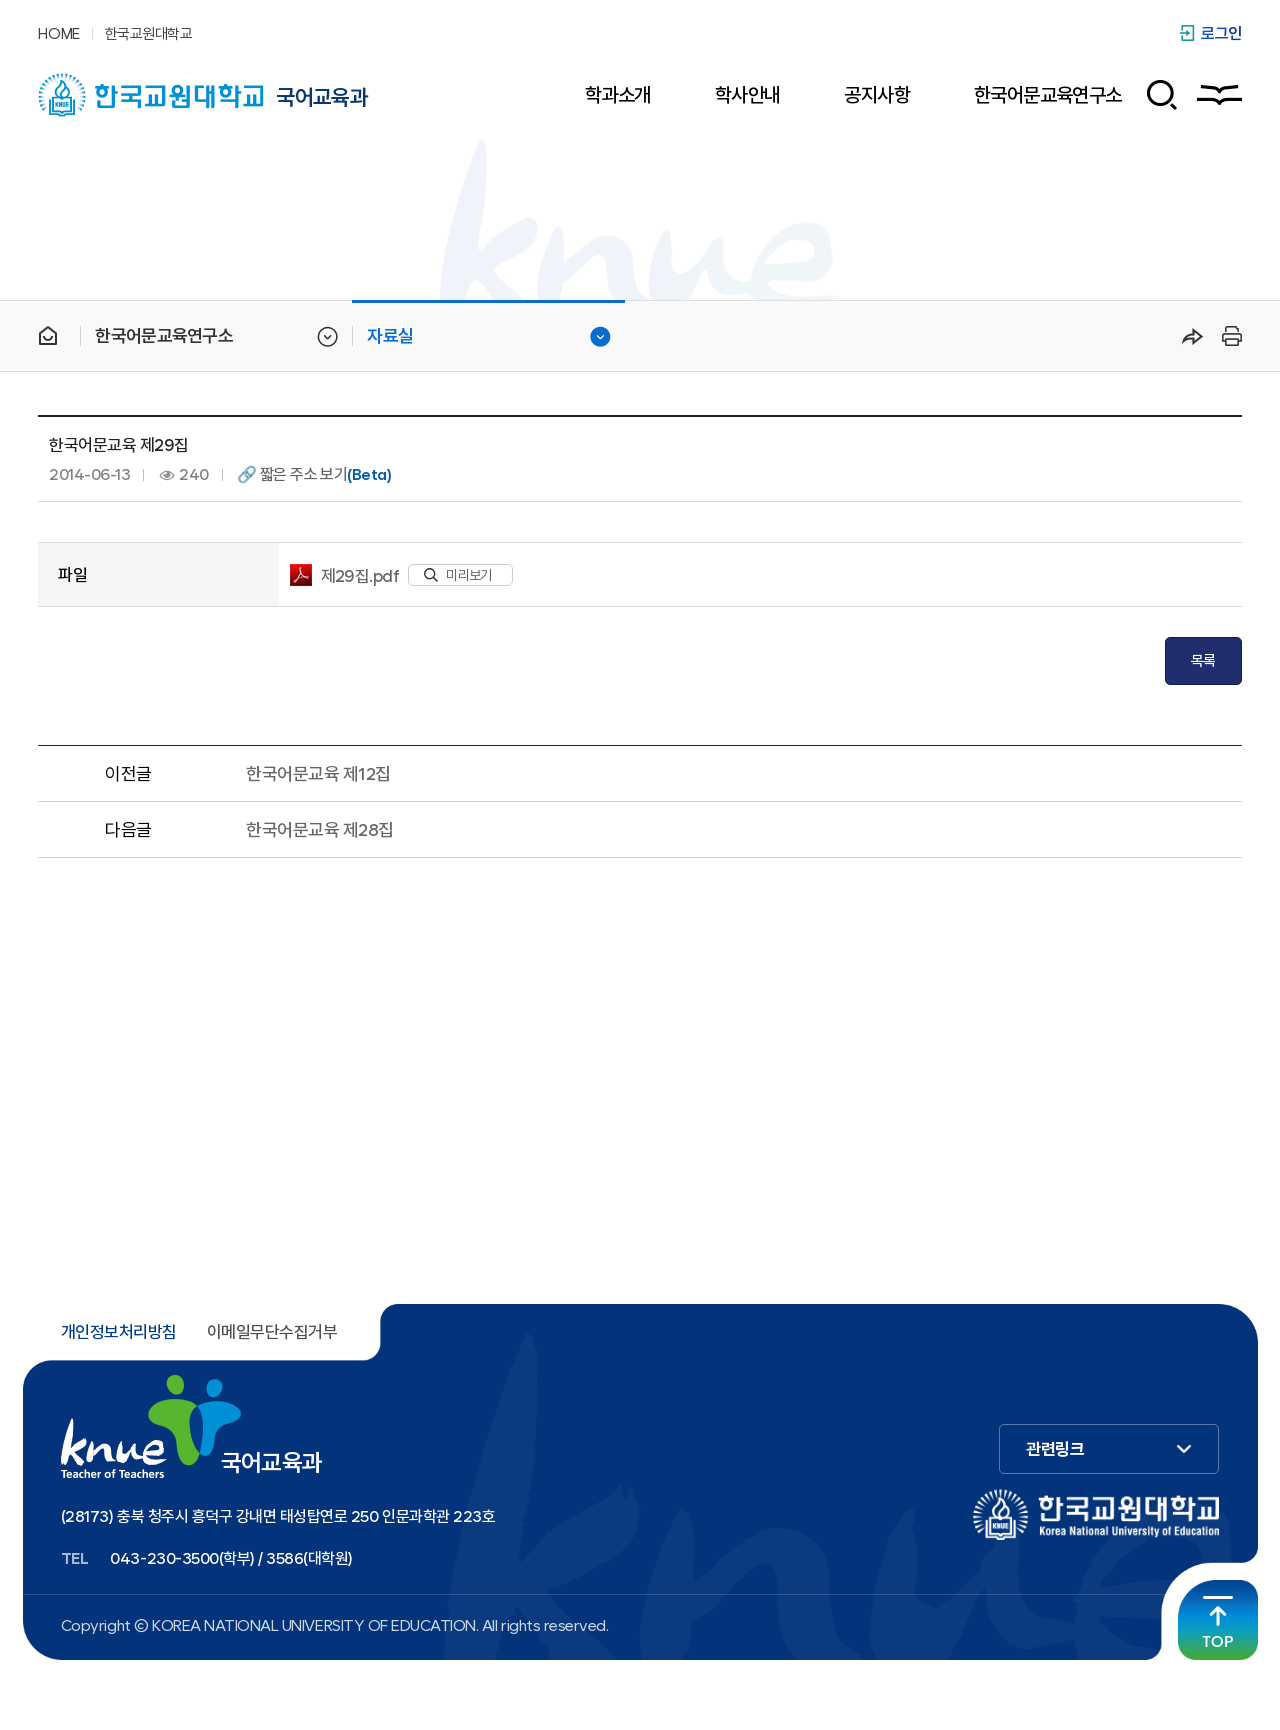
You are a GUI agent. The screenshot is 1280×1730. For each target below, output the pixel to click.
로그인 (1221, 33)
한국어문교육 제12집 (318, 773)
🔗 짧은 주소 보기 (314, 475)
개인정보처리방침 (119, 1332)
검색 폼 (1154, 95)
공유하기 (1193, 336)
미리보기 (458, 575)
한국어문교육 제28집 (319, 829)
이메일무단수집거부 (272, 1332)
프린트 (1229, 336)
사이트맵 (1219, 95)
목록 (1203, 661)
